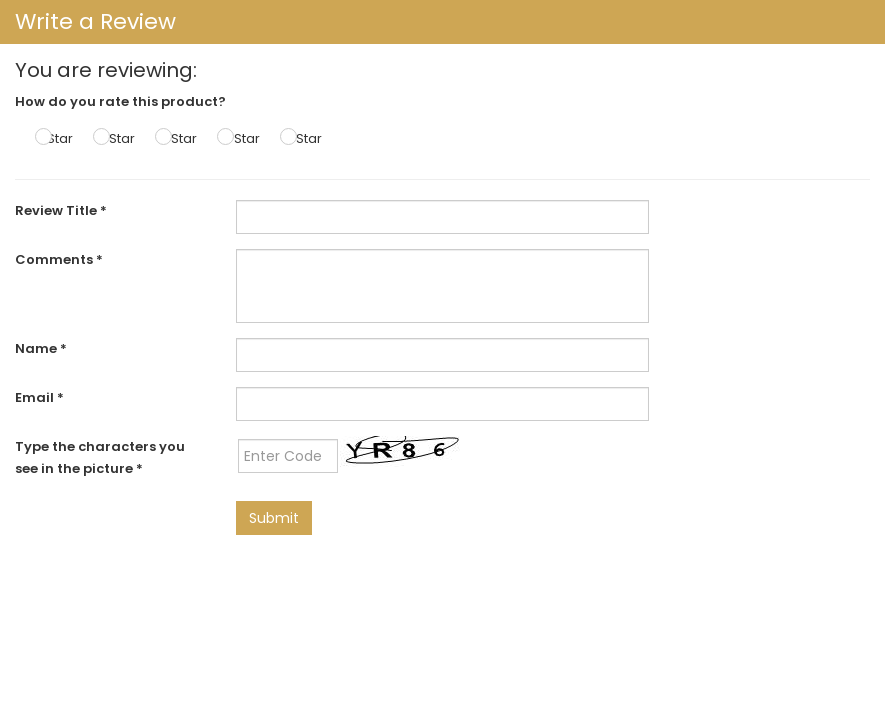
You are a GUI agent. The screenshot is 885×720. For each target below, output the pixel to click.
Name (41, 348)
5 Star (303, 138)
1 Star (56, 138)
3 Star (178, 138)
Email (39, 397)
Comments (59, 259)
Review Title (61, 210)
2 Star (116, 138)
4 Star (241, 138)
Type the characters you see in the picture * (100, 457)
